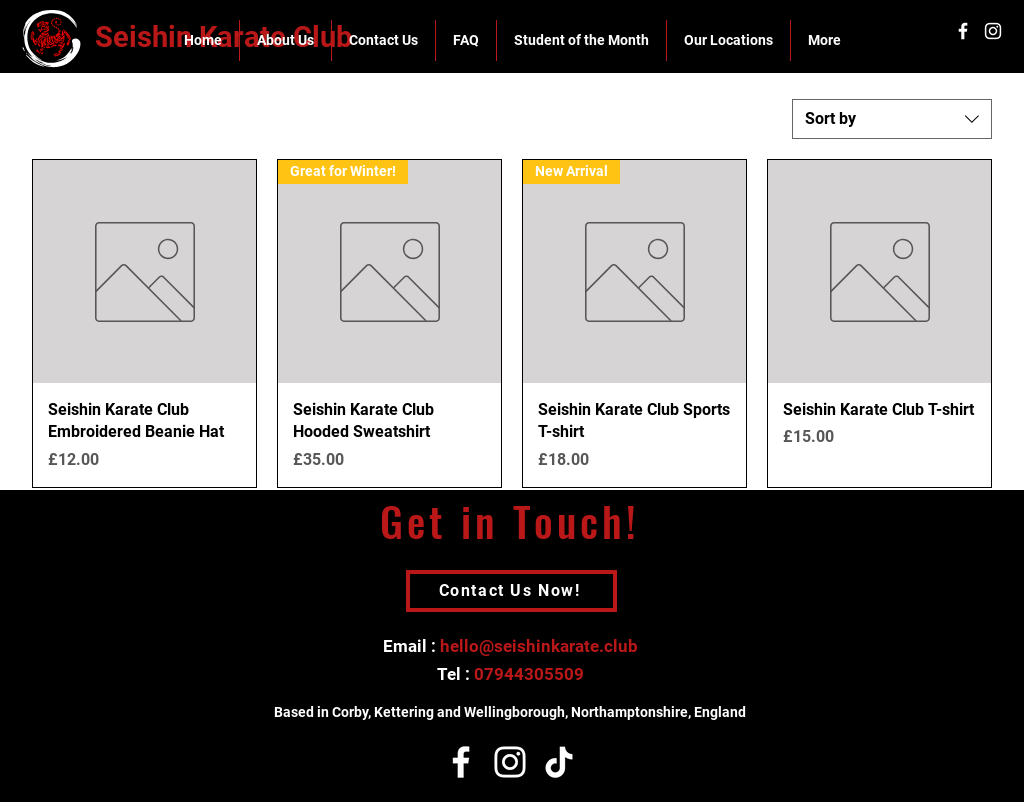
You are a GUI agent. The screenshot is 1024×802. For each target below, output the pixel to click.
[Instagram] (510, 762)
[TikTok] (559, 762)
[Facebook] (461, 762)
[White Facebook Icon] (963, 31)
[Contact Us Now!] (511, 591)
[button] (285, 40)
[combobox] (892, 119)
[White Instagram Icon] (993, 31)
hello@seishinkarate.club (539, 646)
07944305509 (529, 674)
